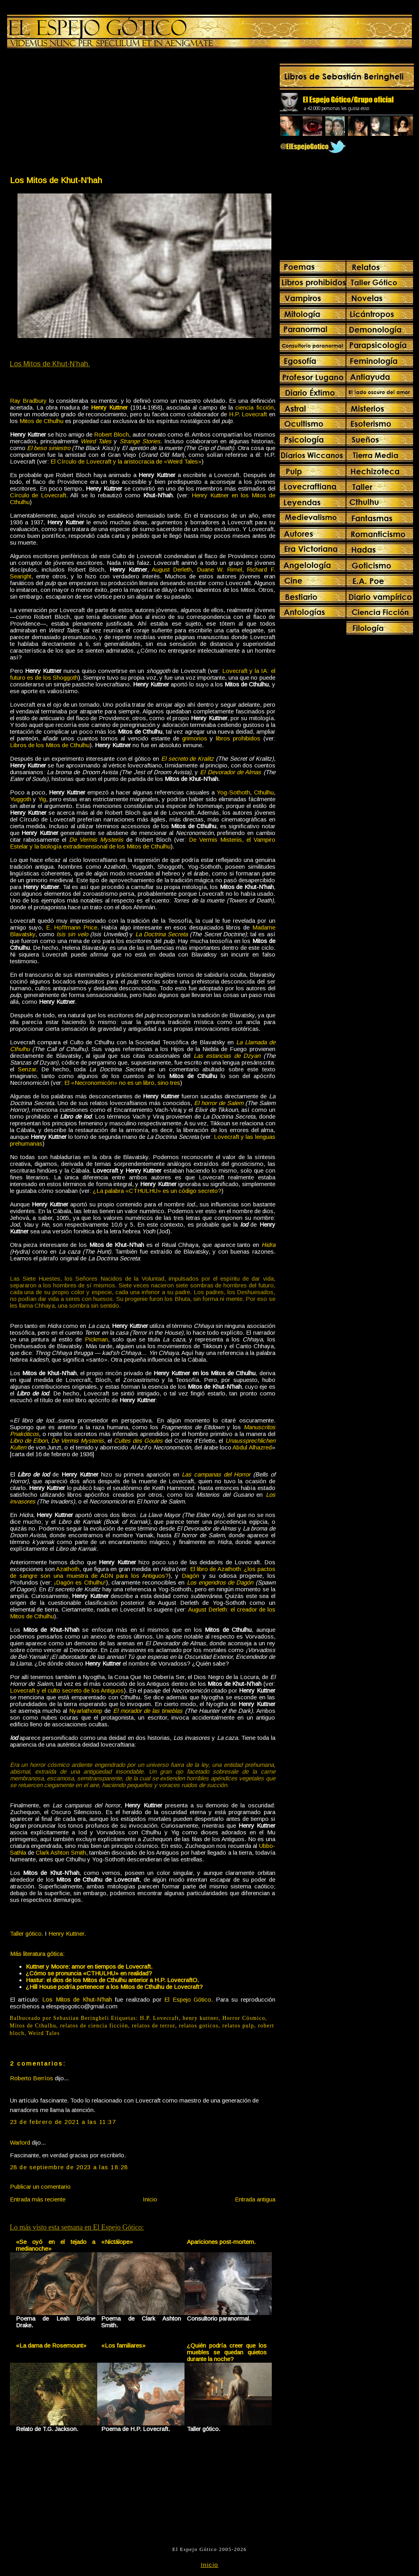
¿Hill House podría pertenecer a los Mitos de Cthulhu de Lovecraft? (114, 1986)
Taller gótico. (26, 1933)
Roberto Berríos (31, 2078)
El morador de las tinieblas (148, 1710)
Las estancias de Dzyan (227, 1055)
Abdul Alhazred (252, 1447)
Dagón (190, 1575)
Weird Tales (96, 441)
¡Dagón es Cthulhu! (80, 1582)
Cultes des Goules (138, 1440)
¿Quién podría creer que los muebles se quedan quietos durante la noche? (227, 2352)
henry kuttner (201, 2018)
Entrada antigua (255, 2199)
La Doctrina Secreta (161, 934)
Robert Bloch (111, 434)
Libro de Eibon (29, 1440)
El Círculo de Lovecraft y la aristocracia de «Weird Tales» (126, 461)
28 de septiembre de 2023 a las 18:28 (69, 2167)
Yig (42, 799)
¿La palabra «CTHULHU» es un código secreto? (157, 1190)
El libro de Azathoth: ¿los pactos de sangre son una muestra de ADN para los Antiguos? (142, 1572)
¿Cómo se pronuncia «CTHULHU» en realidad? (89, 1973)
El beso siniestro (48, 447)
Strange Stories (139, 441)
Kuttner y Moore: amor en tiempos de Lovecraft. (89, 1966)
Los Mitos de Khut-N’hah (56, 180)
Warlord (20, 2142)
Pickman (96, 1339)
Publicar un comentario (40, 2186)
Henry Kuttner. (67, 1933)
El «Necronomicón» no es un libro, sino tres (122, 1082)
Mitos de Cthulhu (41, 420)
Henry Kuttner (109, 407)
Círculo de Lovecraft (38, 495)
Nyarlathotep (85, 1710)
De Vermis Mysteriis (96, 839)
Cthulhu (264, 792)
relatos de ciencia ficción (94, 2026)
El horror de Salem (218, 1103)
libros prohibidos (238, 738)
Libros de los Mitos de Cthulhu (50, 745)
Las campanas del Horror (216, 1474)
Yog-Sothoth (233, 792)
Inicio (150, 2199)
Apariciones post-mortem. (221, 2241)
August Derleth (172, 569)
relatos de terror (153, 2026)
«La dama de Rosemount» (51, 2345)
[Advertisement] (75, 113)
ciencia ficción (254, 407)
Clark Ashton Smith (61, 1852)
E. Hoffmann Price (71, 927)
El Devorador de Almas (230, 772)
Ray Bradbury (28, 400)
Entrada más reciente (37, 2199)
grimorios (194, 738)
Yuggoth (20, 799)
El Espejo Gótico (187, 1999)
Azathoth (67, 1568)
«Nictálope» (117, 2241)
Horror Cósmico (243, 2018)
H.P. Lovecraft (248, 414)
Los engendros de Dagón (220, 1582)
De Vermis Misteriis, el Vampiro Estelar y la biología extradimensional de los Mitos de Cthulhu (142, 843)
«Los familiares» (123, 2345)
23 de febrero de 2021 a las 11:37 (63, 2121)
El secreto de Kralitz (187, 758)
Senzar (27, 1069)
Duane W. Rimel (219, 569)
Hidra (268, 1244)
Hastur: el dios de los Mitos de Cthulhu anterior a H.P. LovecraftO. (112, 1980)
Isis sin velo (72, 934)
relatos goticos (199, 2026)
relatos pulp (238, 2026)
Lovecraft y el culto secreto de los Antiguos (67, 1690)
